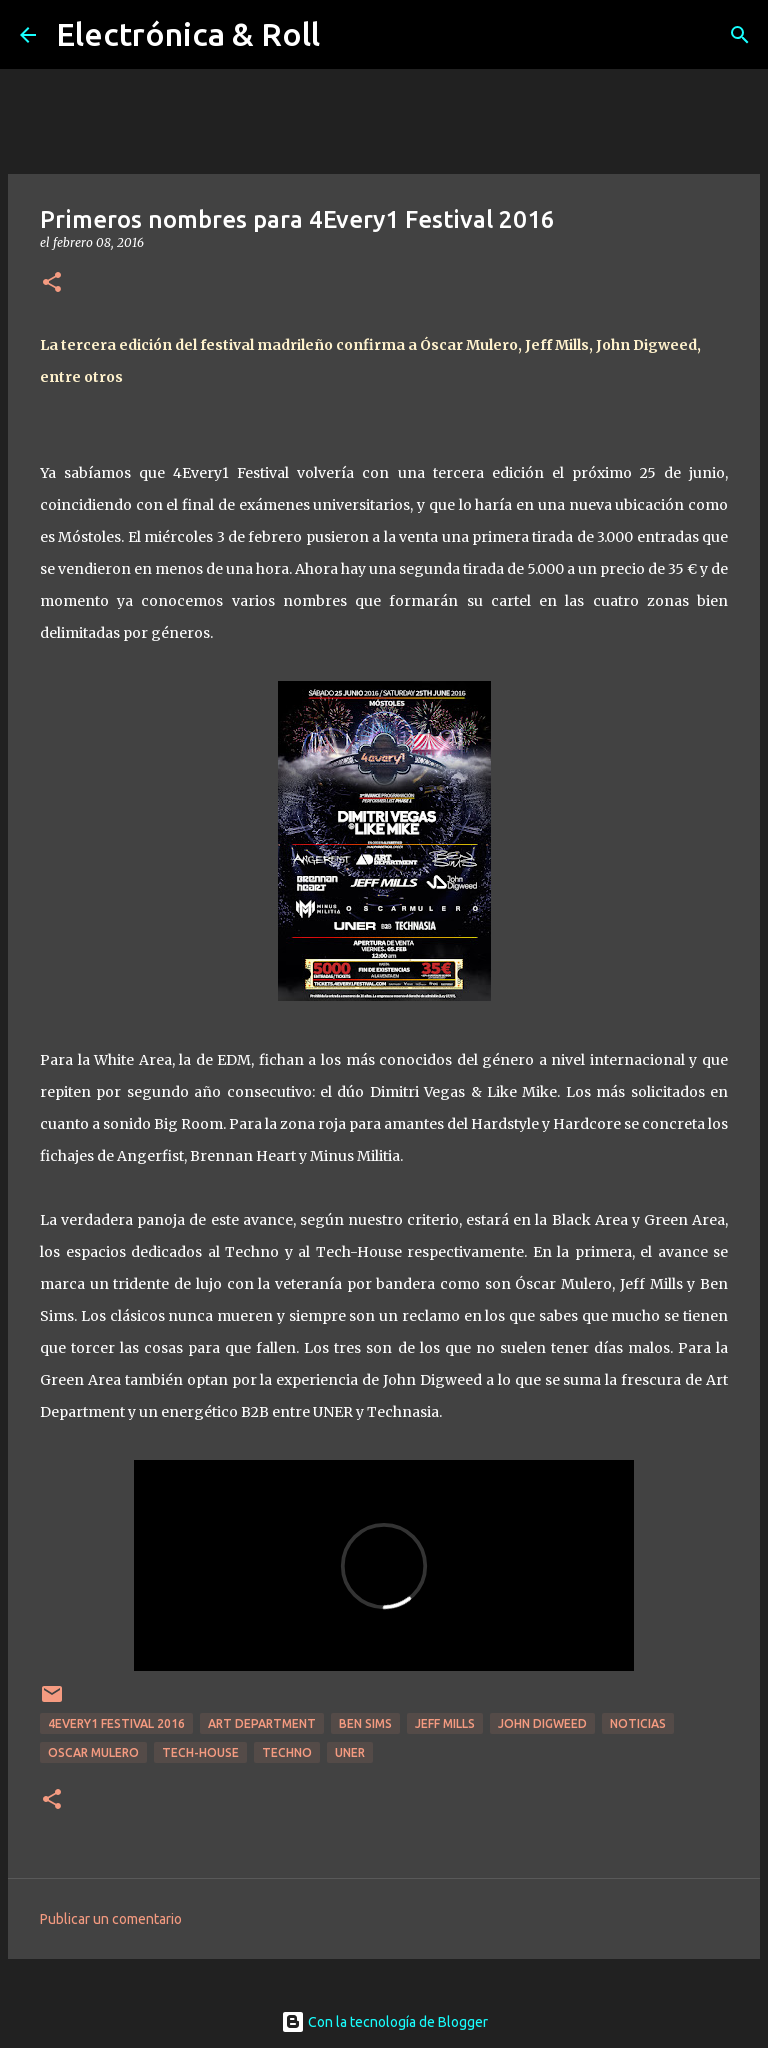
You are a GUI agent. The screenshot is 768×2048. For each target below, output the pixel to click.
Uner (350, 1752)
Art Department (262, 1723)
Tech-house (200, 1752)
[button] (52, 283)
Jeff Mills (445, 1723)
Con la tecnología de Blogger (384, 2022)
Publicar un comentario (111, 1919)
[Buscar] (740, 35)
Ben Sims (365, 1723)
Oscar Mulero (93, 1752)
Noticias (638, 1723)
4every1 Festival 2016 (116, 1723)
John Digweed (542, 1723)
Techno (287, 1752)
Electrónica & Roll (188, 34)
